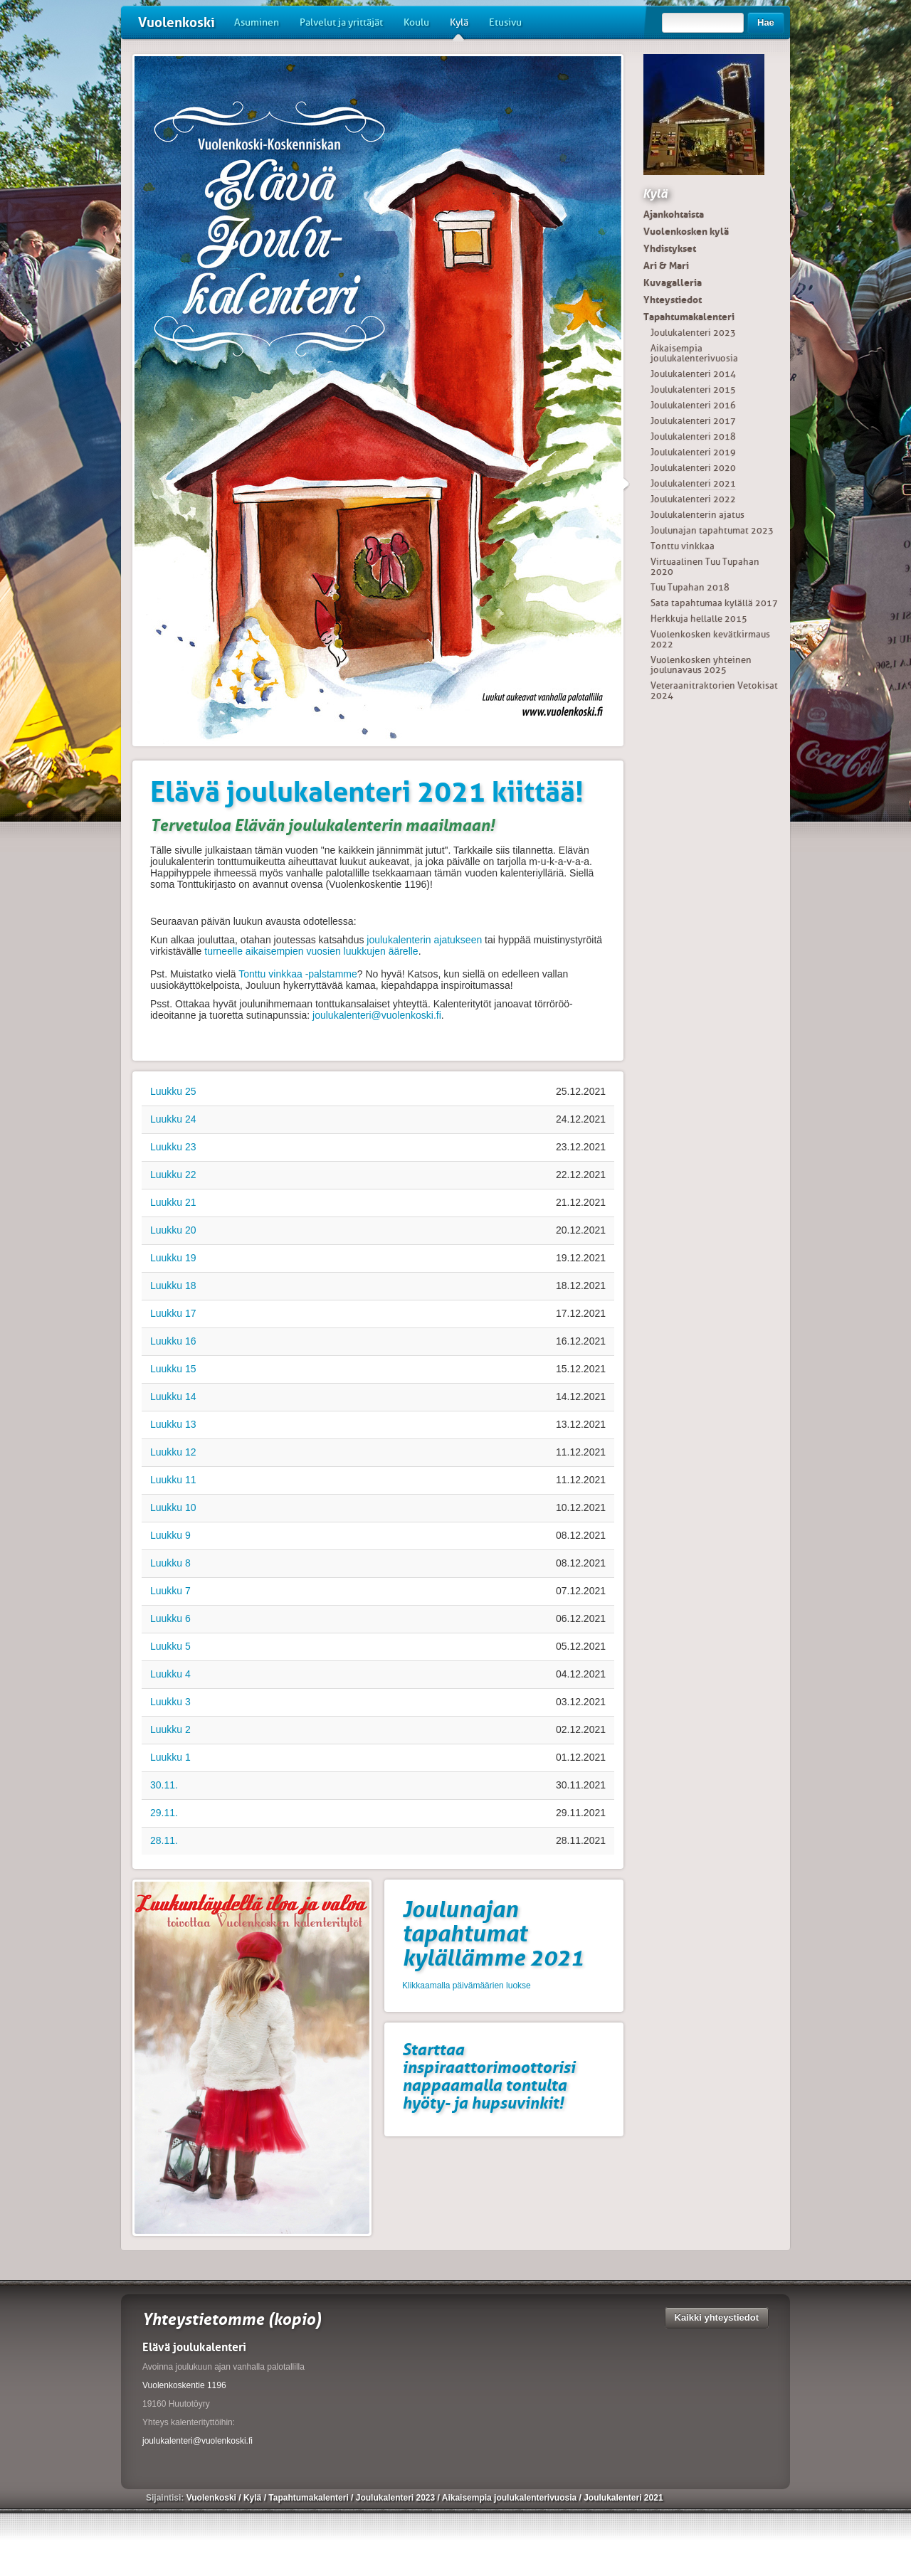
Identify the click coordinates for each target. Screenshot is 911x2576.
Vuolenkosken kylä (686, 231)
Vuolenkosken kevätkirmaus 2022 (710, 639)
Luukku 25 (173, 1091)
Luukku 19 (173, 1257)
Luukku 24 (173, 1119)
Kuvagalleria (672, 282)
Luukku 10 (173, 1507)
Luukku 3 (170, 1701)
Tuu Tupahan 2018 (690, 587)
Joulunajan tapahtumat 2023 (712, 530)
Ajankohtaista (673, 214)
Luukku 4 (170, 1674)
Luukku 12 (173, 1452)
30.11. (164, 1785)
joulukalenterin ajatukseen (424, 939)
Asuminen (256, 22)
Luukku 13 (173, 1424)
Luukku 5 (170, 1646)
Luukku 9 (170, 1535)
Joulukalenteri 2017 (693, 421)
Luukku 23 (173, 1146)
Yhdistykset (669, 248)
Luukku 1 (170, 1757)
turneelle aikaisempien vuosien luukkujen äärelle (311, 951)
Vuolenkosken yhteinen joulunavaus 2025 (701, 665)
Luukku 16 (173, 1341)
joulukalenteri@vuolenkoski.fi (376, 1015)
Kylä (459, 27)
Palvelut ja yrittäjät (341, 22)
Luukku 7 (170, 1590)
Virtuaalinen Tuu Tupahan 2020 (705, 567)
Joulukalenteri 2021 (693, 483)
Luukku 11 (173, 1479)
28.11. (164, 1840)
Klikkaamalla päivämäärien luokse (466, 1986)
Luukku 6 (170, 1618)
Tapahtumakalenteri (688, 316)
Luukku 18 (173, 1285)
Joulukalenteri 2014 (693, 374)
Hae (765, 22)
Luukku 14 (173, 1396)
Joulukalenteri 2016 (693, 405)
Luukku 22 (173, 1174)
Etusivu (505, 22)
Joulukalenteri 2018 (693, 436)
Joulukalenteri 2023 (693, 333)
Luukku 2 (170, 1729)
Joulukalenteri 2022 (693, 499)
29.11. (164, 1812)
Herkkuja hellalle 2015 (699, 619)
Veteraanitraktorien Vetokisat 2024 (714, 690)
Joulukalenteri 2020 (693, 468)
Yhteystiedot (672, 299)
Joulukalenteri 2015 (693, 389)
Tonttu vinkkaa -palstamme (297, 974)
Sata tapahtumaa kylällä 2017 (714, 603)
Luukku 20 (173, 1230)
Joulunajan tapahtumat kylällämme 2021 (493, 1933)
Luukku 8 (170, 1563)
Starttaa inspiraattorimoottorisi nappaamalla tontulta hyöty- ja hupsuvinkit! (488, 2076)
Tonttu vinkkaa (683, 546)
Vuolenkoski (176, 22)
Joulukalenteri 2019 (693, 452)
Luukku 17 (173, 1313)
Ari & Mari (666, 265)
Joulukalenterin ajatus (697, 515)
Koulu (416, 22)
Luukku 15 (173, 1368)
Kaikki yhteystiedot (717, 2317)
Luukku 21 (173, 1202)
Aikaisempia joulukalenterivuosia (694, 353)
